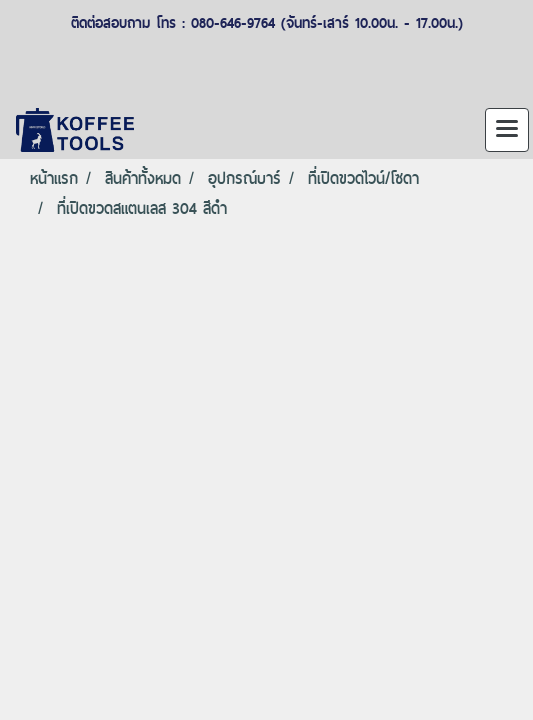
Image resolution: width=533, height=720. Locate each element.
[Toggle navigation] (507, 130)
